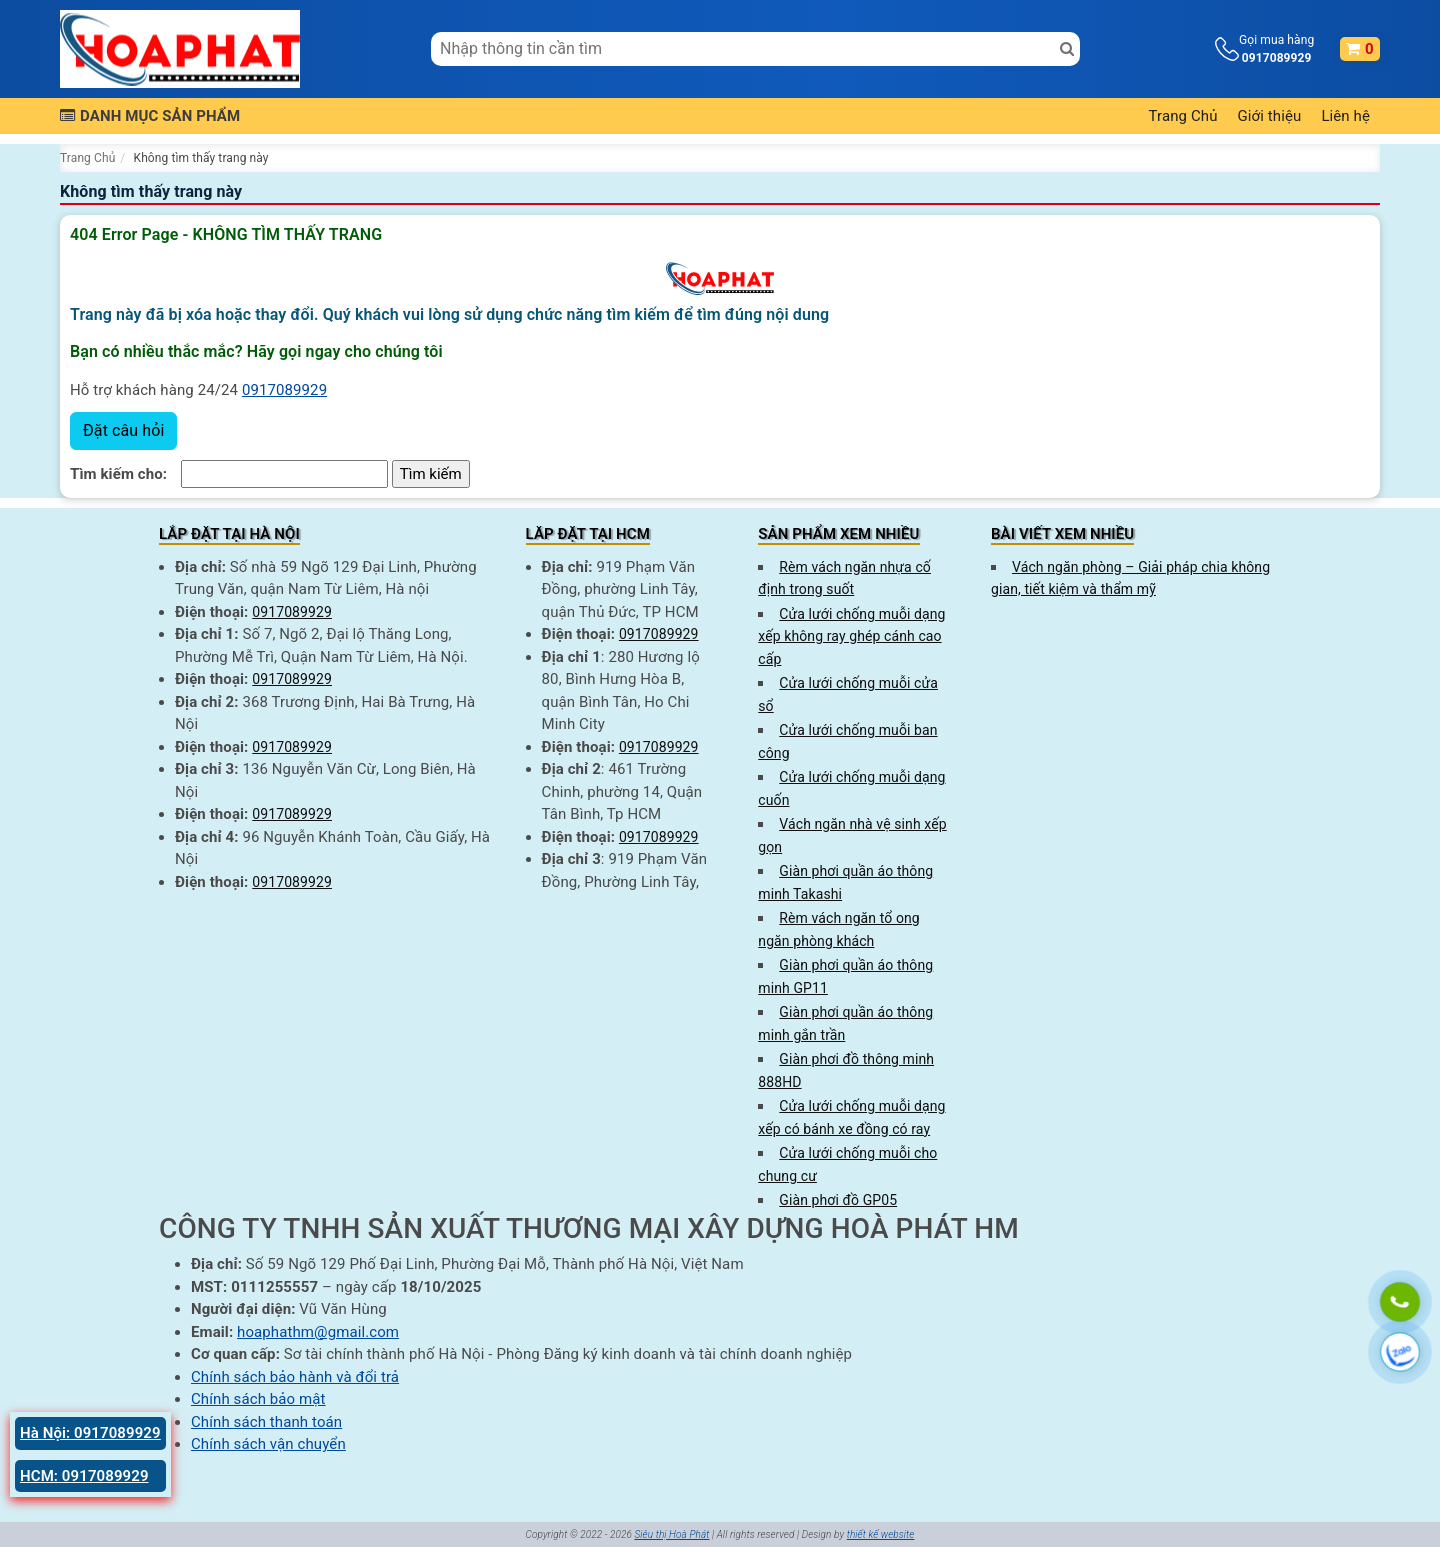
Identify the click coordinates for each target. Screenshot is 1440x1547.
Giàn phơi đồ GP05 (838, 1200)
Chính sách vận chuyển (268, 1444)
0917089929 (284, 390)
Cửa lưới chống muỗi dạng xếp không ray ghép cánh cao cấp (851, 636)
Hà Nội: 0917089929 (90, 1433)
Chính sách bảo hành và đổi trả (295, 1377)
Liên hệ (1345, 116)
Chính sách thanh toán (266, 1422)
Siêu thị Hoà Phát (671, 1534)
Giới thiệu (1270, 116)
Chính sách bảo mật (258, 1399)
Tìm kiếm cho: (118, 474)
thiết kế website (881, 1534)
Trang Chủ (1183, 116)
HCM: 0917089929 (84, 1476)
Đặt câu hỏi (123, 430)
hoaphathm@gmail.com (318, 1332)
